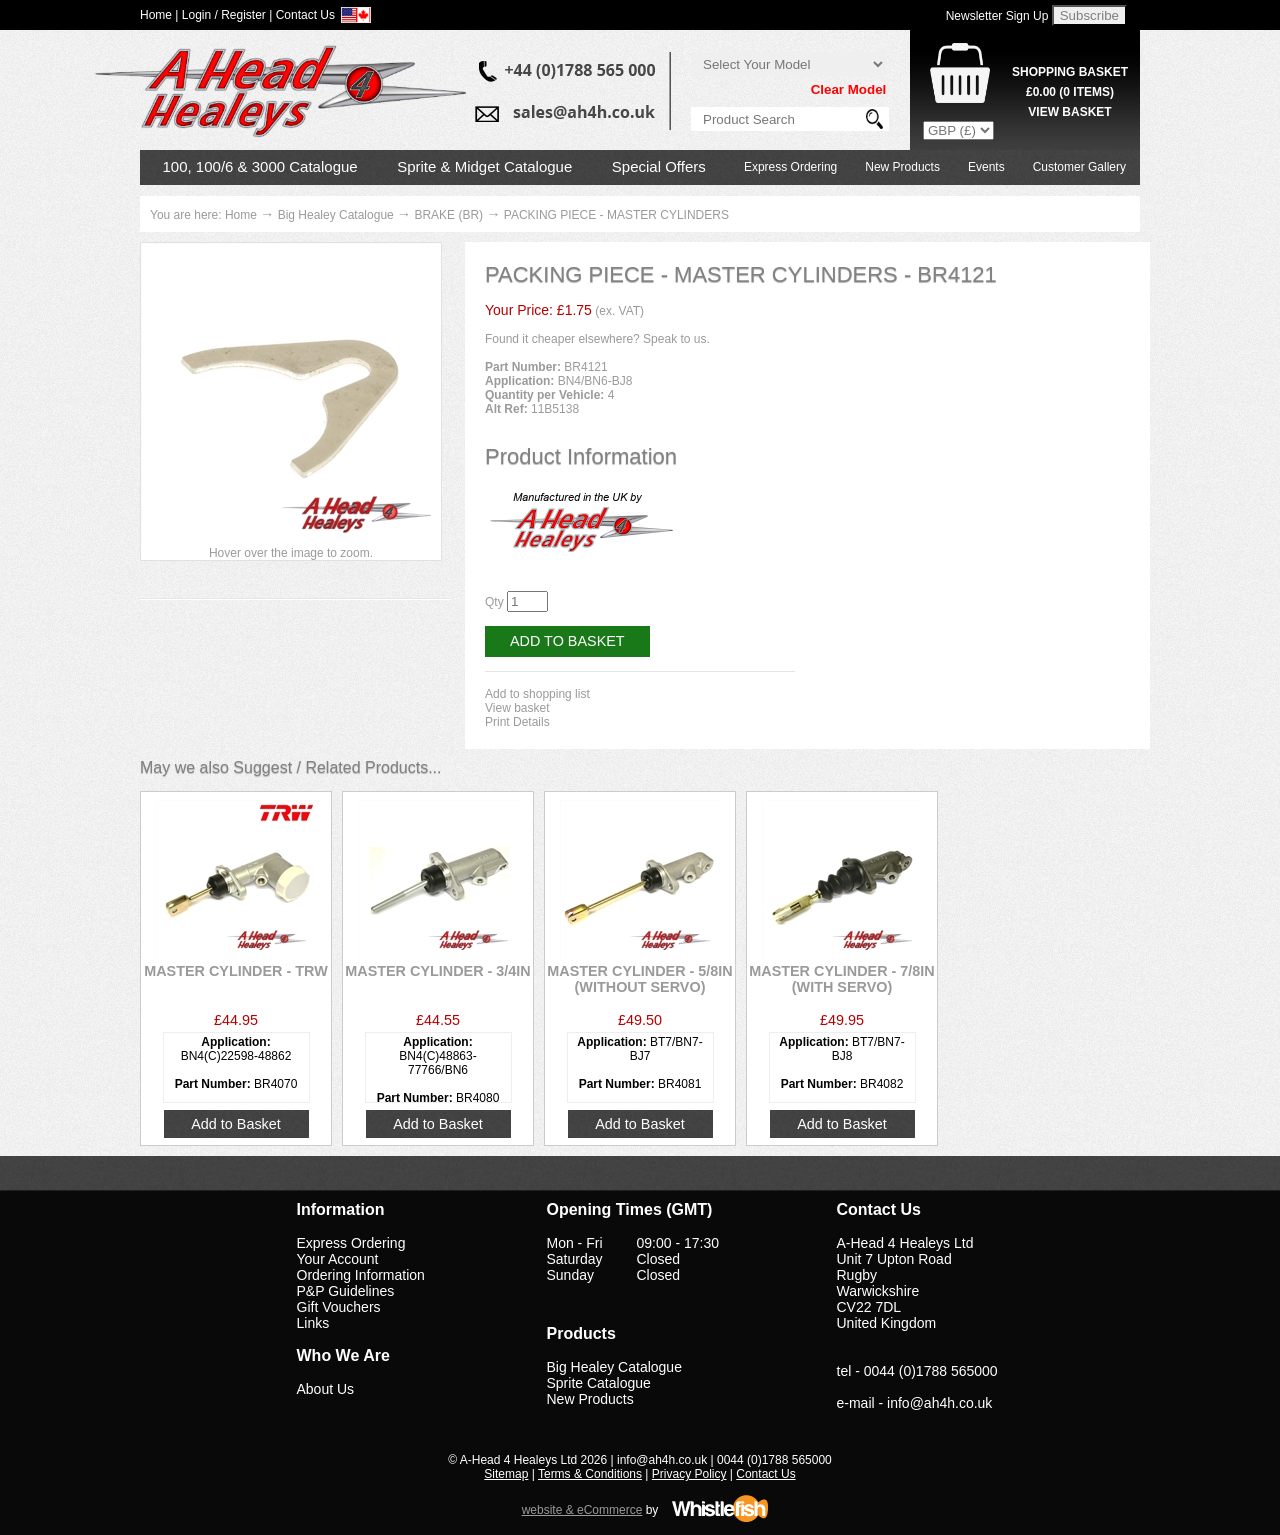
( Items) (1070, 92)
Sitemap (506, 1474)
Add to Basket (567, 641)
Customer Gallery (1079, 167)
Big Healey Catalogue (336, 215)
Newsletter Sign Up (997, 16)
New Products (902, 167)
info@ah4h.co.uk (939, 1403)
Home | (159, 15)
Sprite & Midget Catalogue (484, 166)
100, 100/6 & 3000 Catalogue (260, 166)
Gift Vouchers (339, 1307)
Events (986, 167)
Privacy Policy (689, 1474)
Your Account (338, 1259)
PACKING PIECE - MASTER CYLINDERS (616, 215)
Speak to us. (676, 339)
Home (241, 215)
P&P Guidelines (346, 1291)
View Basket (1069, 112)
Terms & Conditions (590, 1474)
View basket (517, 708)
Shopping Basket (1070, 72)
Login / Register (224, 15)
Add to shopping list (537, 694)
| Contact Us (302, 15)
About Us (326, 1389)
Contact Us (765, 1474)
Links (313, 1323)
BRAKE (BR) (448, 215)
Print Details (517, 722)
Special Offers (659, 166)
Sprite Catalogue (599, 1383)
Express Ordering (790, 167)
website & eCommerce (582, 1510)
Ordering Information (361, 1275)
